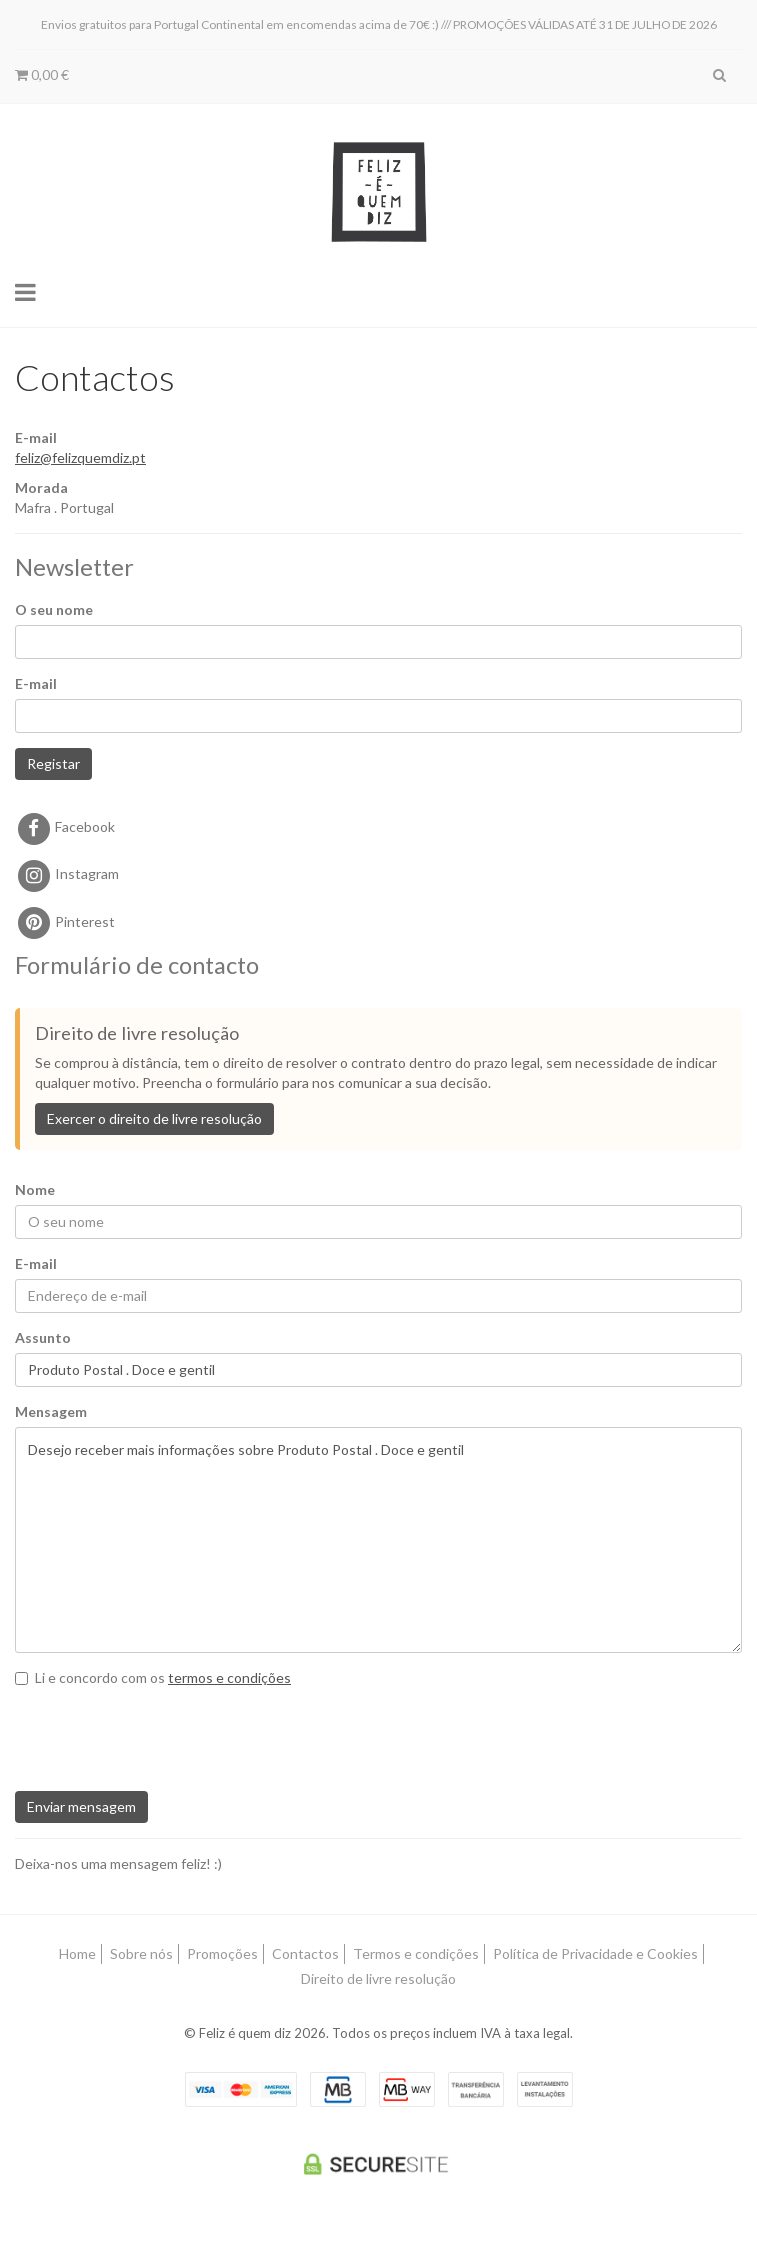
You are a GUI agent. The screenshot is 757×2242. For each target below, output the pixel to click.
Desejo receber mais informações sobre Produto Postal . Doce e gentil (378, 1540)
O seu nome (54, 609)
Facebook (65, 826)
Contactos (305, 1953)
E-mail (36, 683)
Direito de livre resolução (378, 1978)
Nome (35, 1189)
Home (77, 1953)
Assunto (43, 1337)
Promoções (222, 1953)
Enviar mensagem (81, 1806)
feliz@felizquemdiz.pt (80, 457)
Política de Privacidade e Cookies (595, 1953)
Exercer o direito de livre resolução (154, 1118)
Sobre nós (141, 1953)
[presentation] (144, 1731)
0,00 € (42, 74)
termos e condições (229, 1677)
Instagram (67, 873)
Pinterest (65, 921)
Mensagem (51, 1411)
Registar (53, 763)
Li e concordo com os (153, 1677)
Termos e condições (416, 1953)
